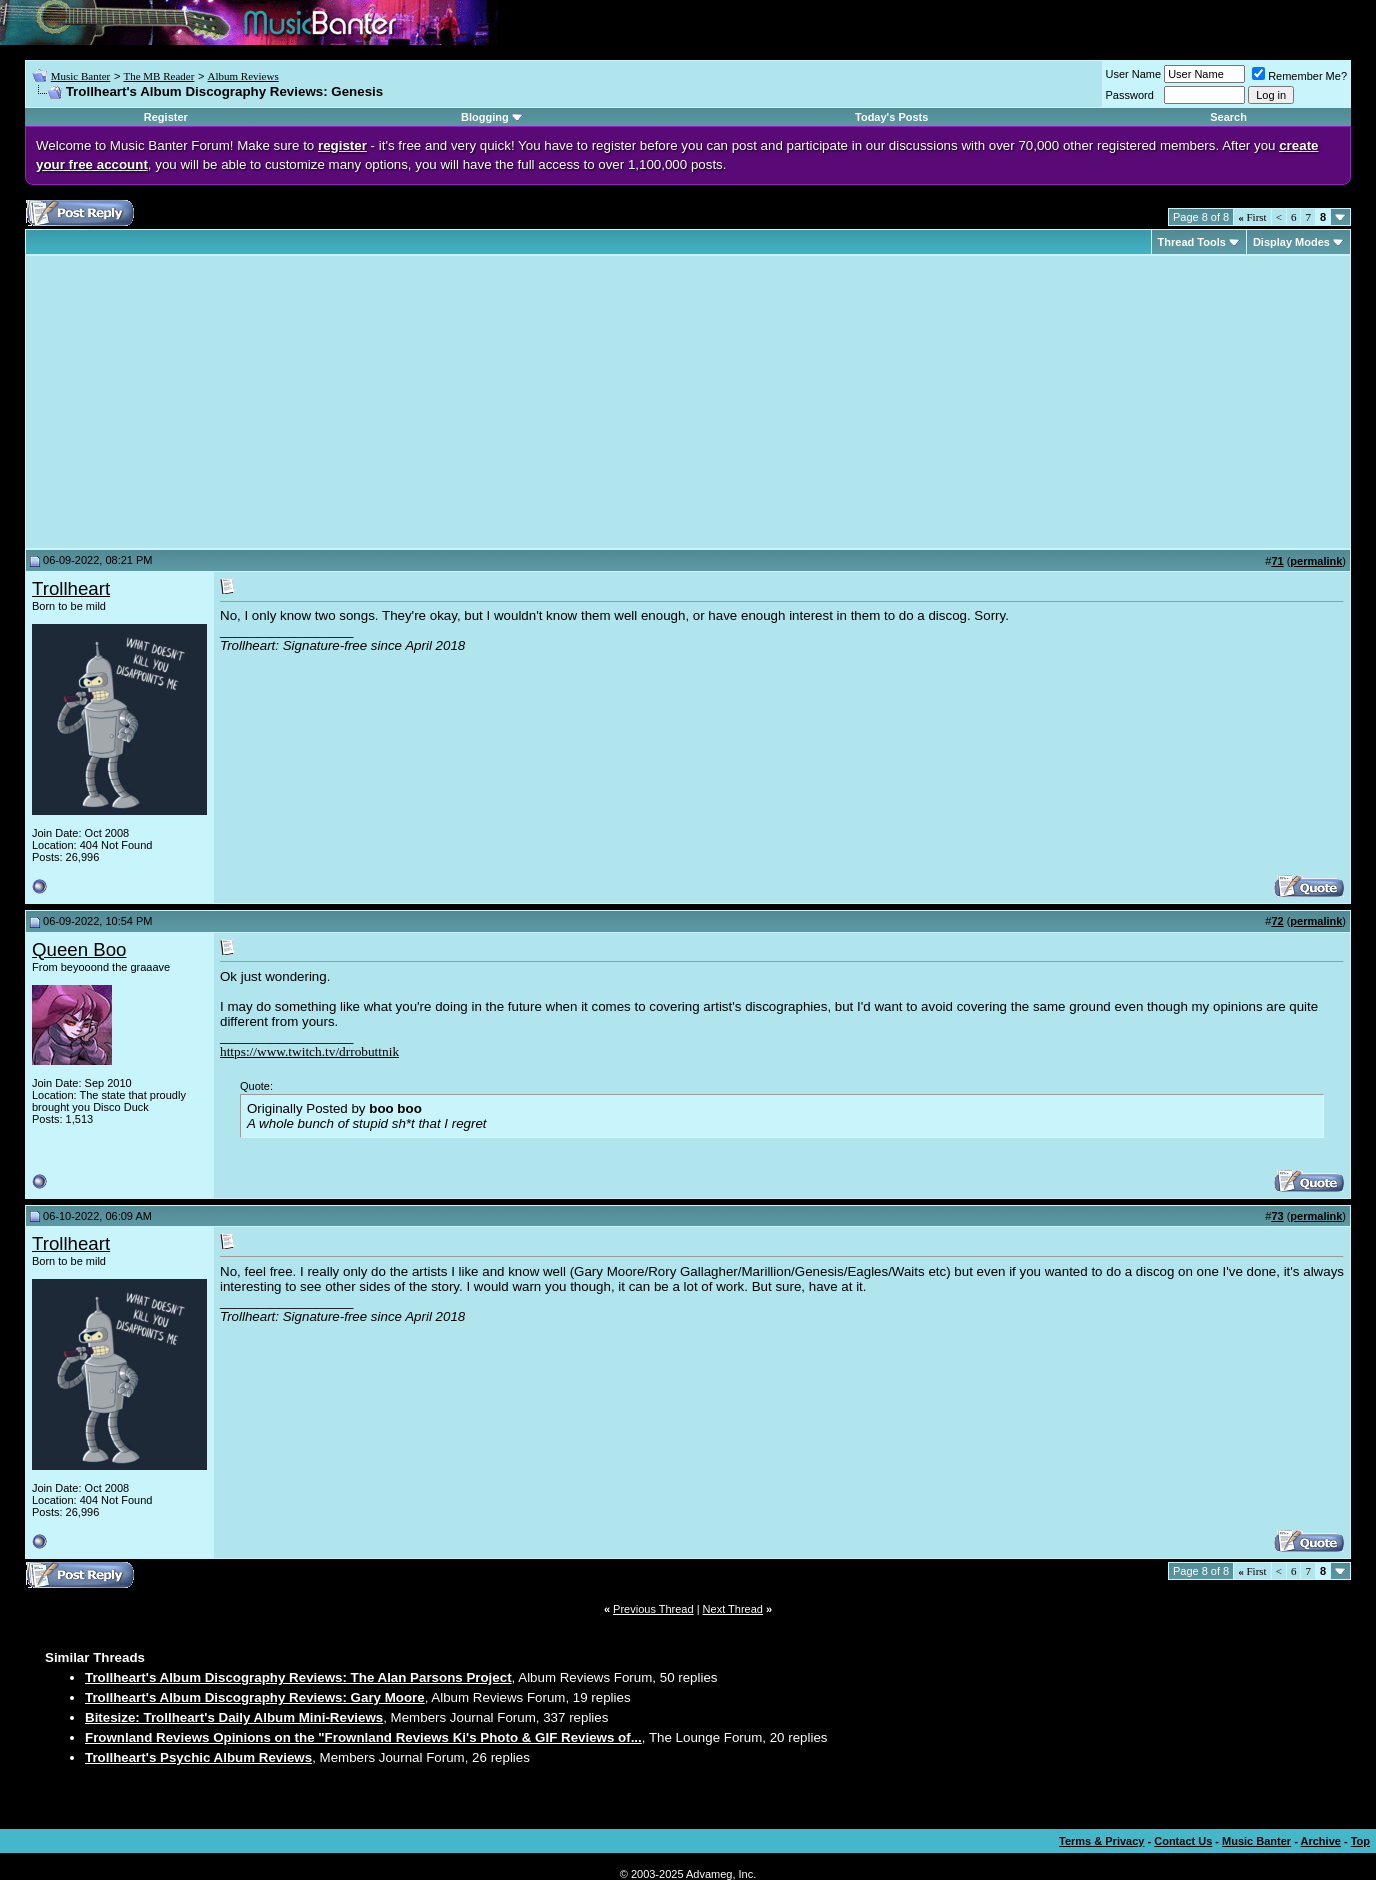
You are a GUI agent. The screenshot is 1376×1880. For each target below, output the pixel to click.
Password (1130, 95)
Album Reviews (243, 76)
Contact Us (1183, 1841)
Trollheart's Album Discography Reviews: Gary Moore (255, 1697)
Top (1360, 1841)
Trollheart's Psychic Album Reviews (198, 1757)
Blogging (485, 117)
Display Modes (1291, 242)
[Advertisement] (200, 402)
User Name (1134, 74)
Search (1228, 117)
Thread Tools (1192, 242)
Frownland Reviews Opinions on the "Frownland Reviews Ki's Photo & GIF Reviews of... (363, 1737)
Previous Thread (653, 1609)
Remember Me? (1299, 76)
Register (166, 117)
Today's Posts (891, 117)
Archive (1321, 1841)
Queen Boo (79, 949)
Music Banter (81, 76)
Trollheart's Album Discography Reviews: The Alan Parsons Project (298, 1677)
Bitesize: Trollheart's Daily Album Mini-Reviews (234, 1717)
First (1252, 217)
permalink (1316, 561)
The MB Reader (158, 76)
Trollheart (71, 588)
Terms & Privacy (1101, 1841)
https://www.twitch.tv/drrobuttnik (309, 1051)
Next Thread (733, 1609)
